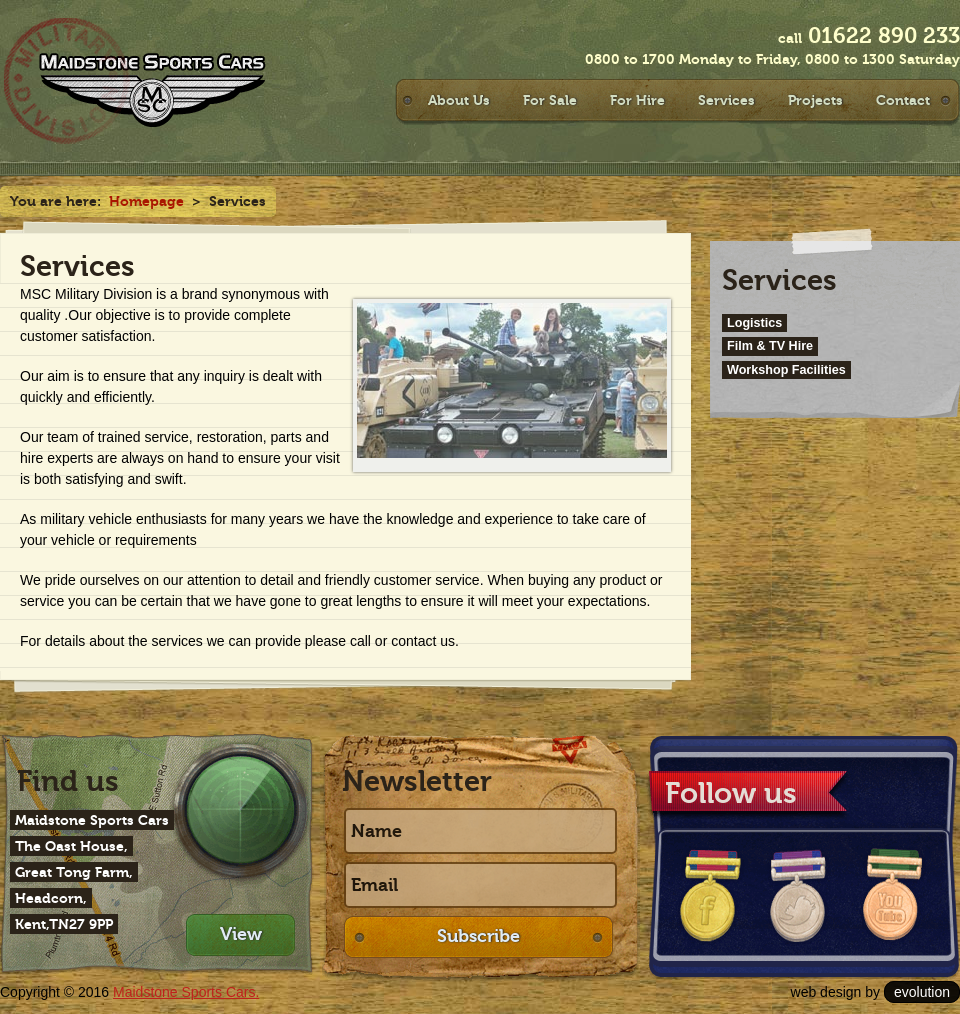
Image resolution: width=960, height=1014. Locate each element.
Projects (815, 100)
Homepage (146, 201)
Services (726, 100)
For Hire (637, 100)
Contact (903, 100)
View (241, 934)
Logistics (754, 323)
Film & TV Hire (770, 346)
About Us (459, 100)
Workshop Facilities (786, 370)
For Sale (550, 100)
